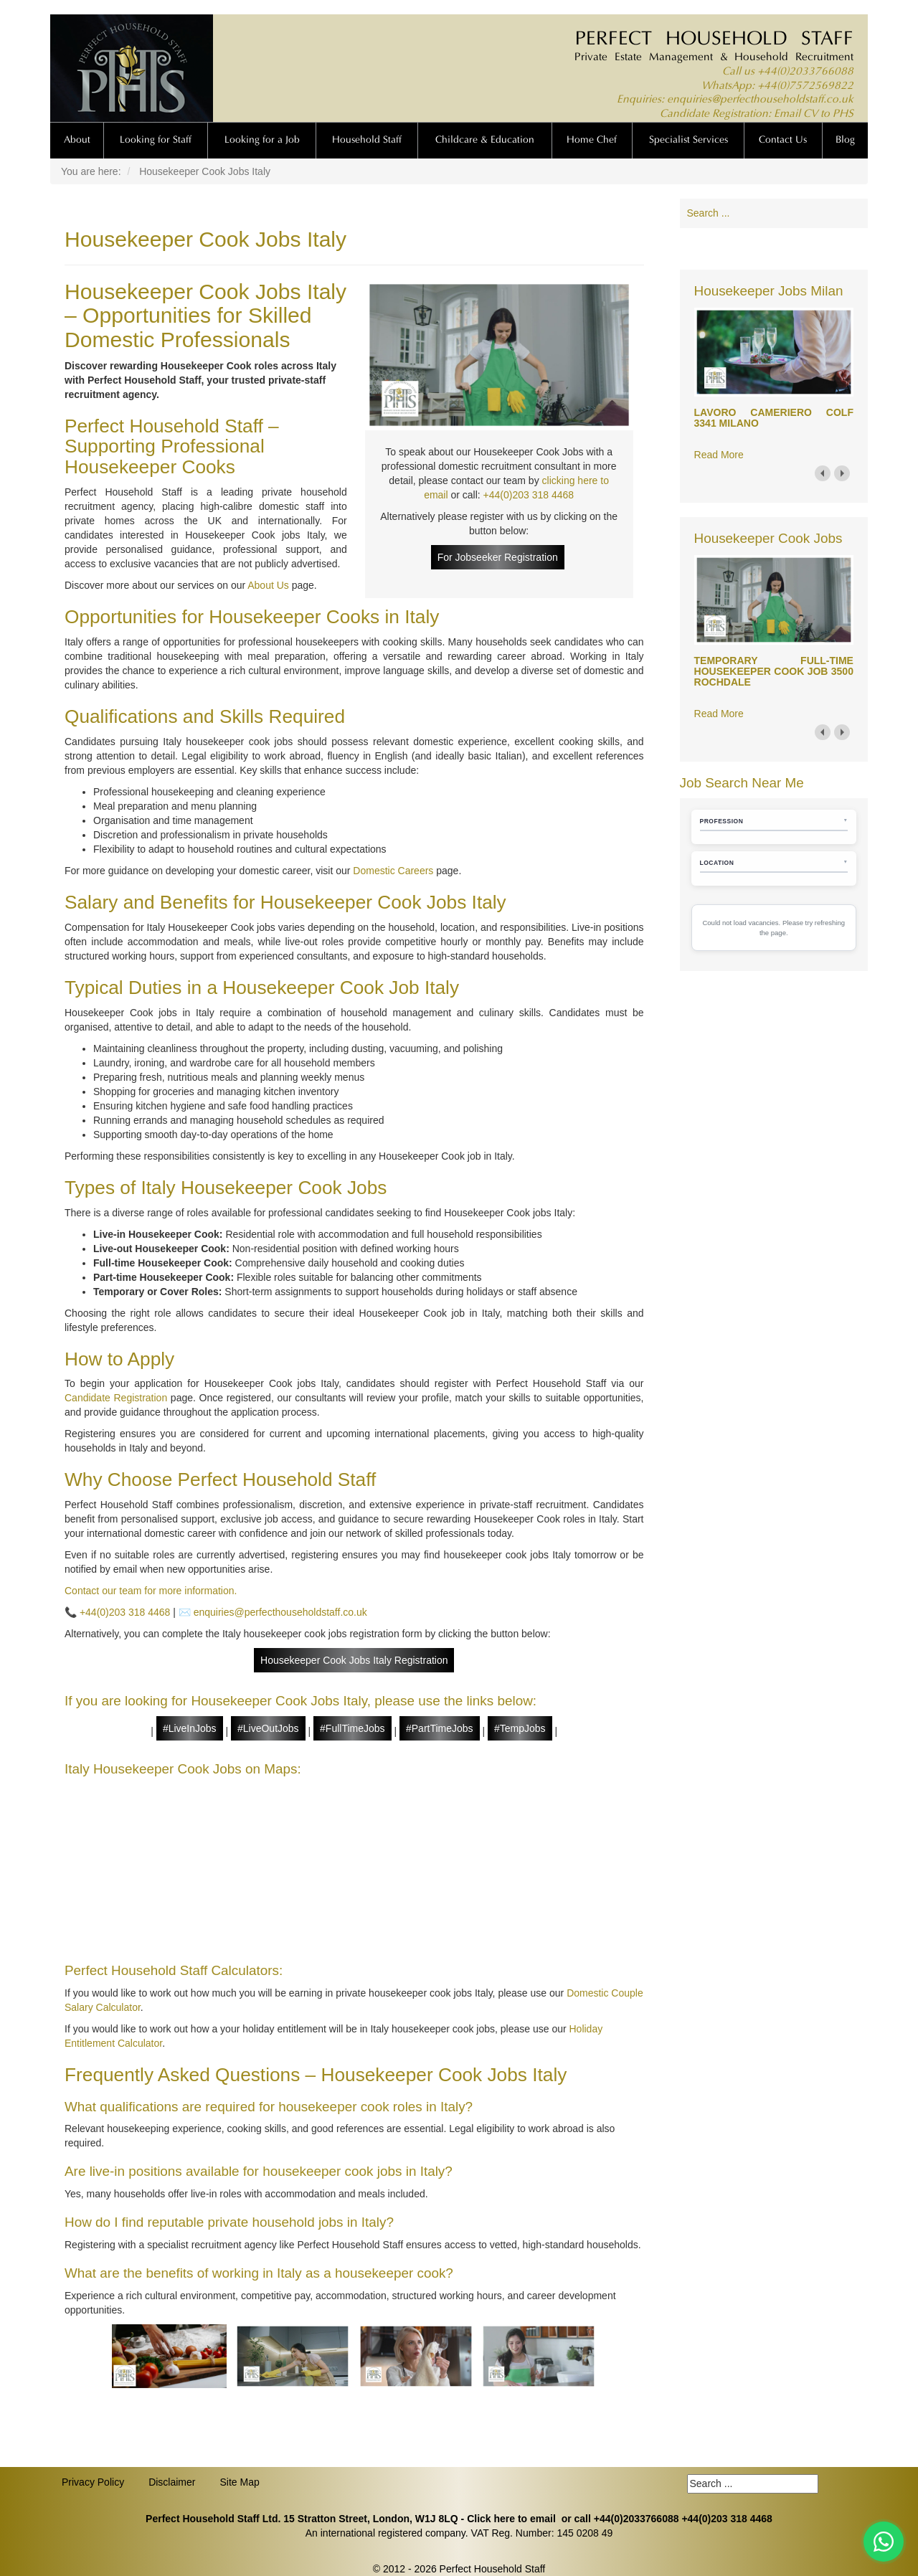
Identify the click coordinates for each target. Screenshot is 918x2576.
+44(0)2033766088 (805, 72)
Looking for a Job (262, 141)
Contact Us (783, 141)
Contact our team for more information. (151, 1590)
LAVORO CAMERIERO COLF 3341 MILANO (773, 418)
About (77, 141)
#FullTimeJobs (352, 1728)
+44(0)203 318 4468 (528, 495)
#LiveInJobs (190, 1728)
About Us (268, 585)
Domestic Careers (393, 870)
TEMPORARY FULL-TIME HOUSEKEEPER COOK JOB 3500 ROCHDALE (773, 671)
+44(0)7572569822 (805, 86)
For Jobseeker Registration (497, 557)
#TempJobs (520, 1728)
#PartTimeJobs (439, 1728)
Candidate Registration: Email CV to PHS (756, 114)
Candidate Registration (116, 1397)
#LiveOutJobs (268, 1728)
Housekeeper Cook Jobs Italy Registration (354, 1660)
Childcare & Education (484, 141)
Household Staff (367, 141)
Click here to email (511, 2518)
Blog (845, 141)
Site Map (239, 2482)
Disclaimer (171, 2482)
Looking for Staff (155, 141)
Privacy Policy (93, 2482)
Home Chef (592, 141)
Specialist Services (688, 141)
